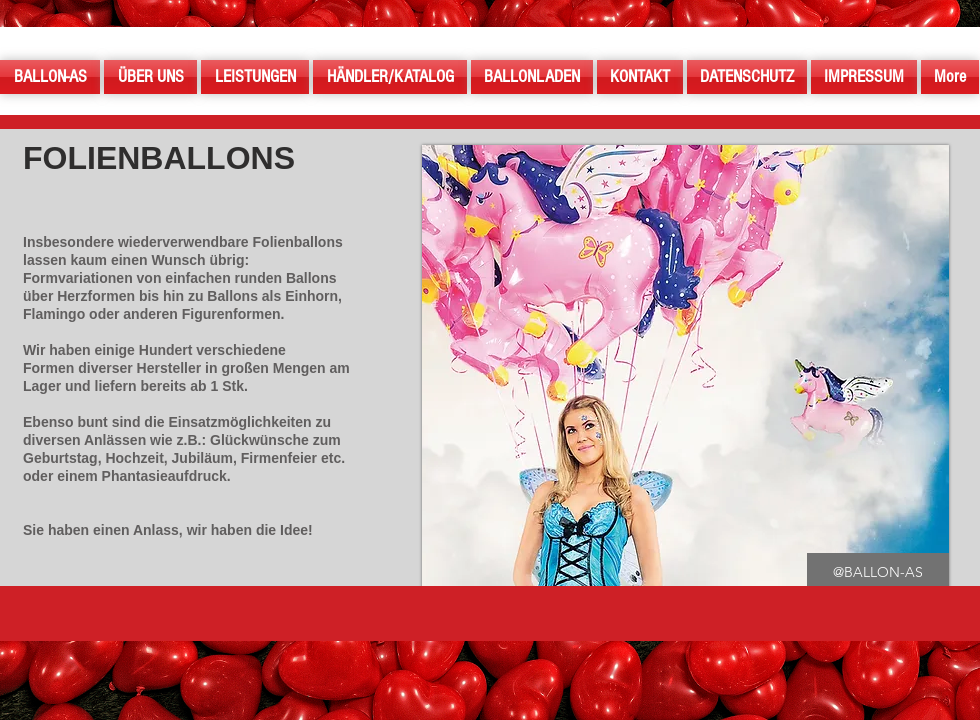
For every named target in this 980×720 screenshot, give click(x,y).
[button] (878, 573)
